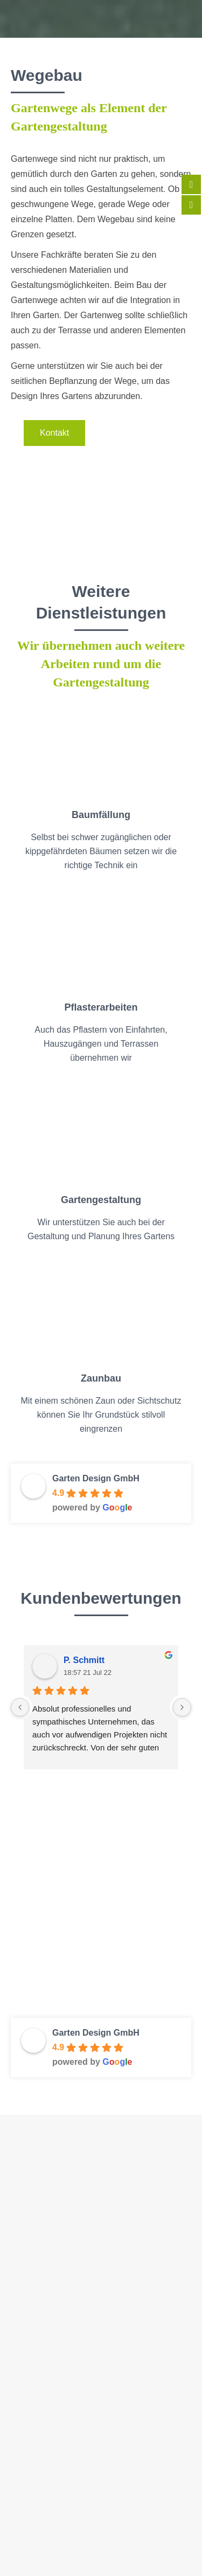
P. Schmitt (84, 1660)
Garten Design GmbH (96, 1478)
